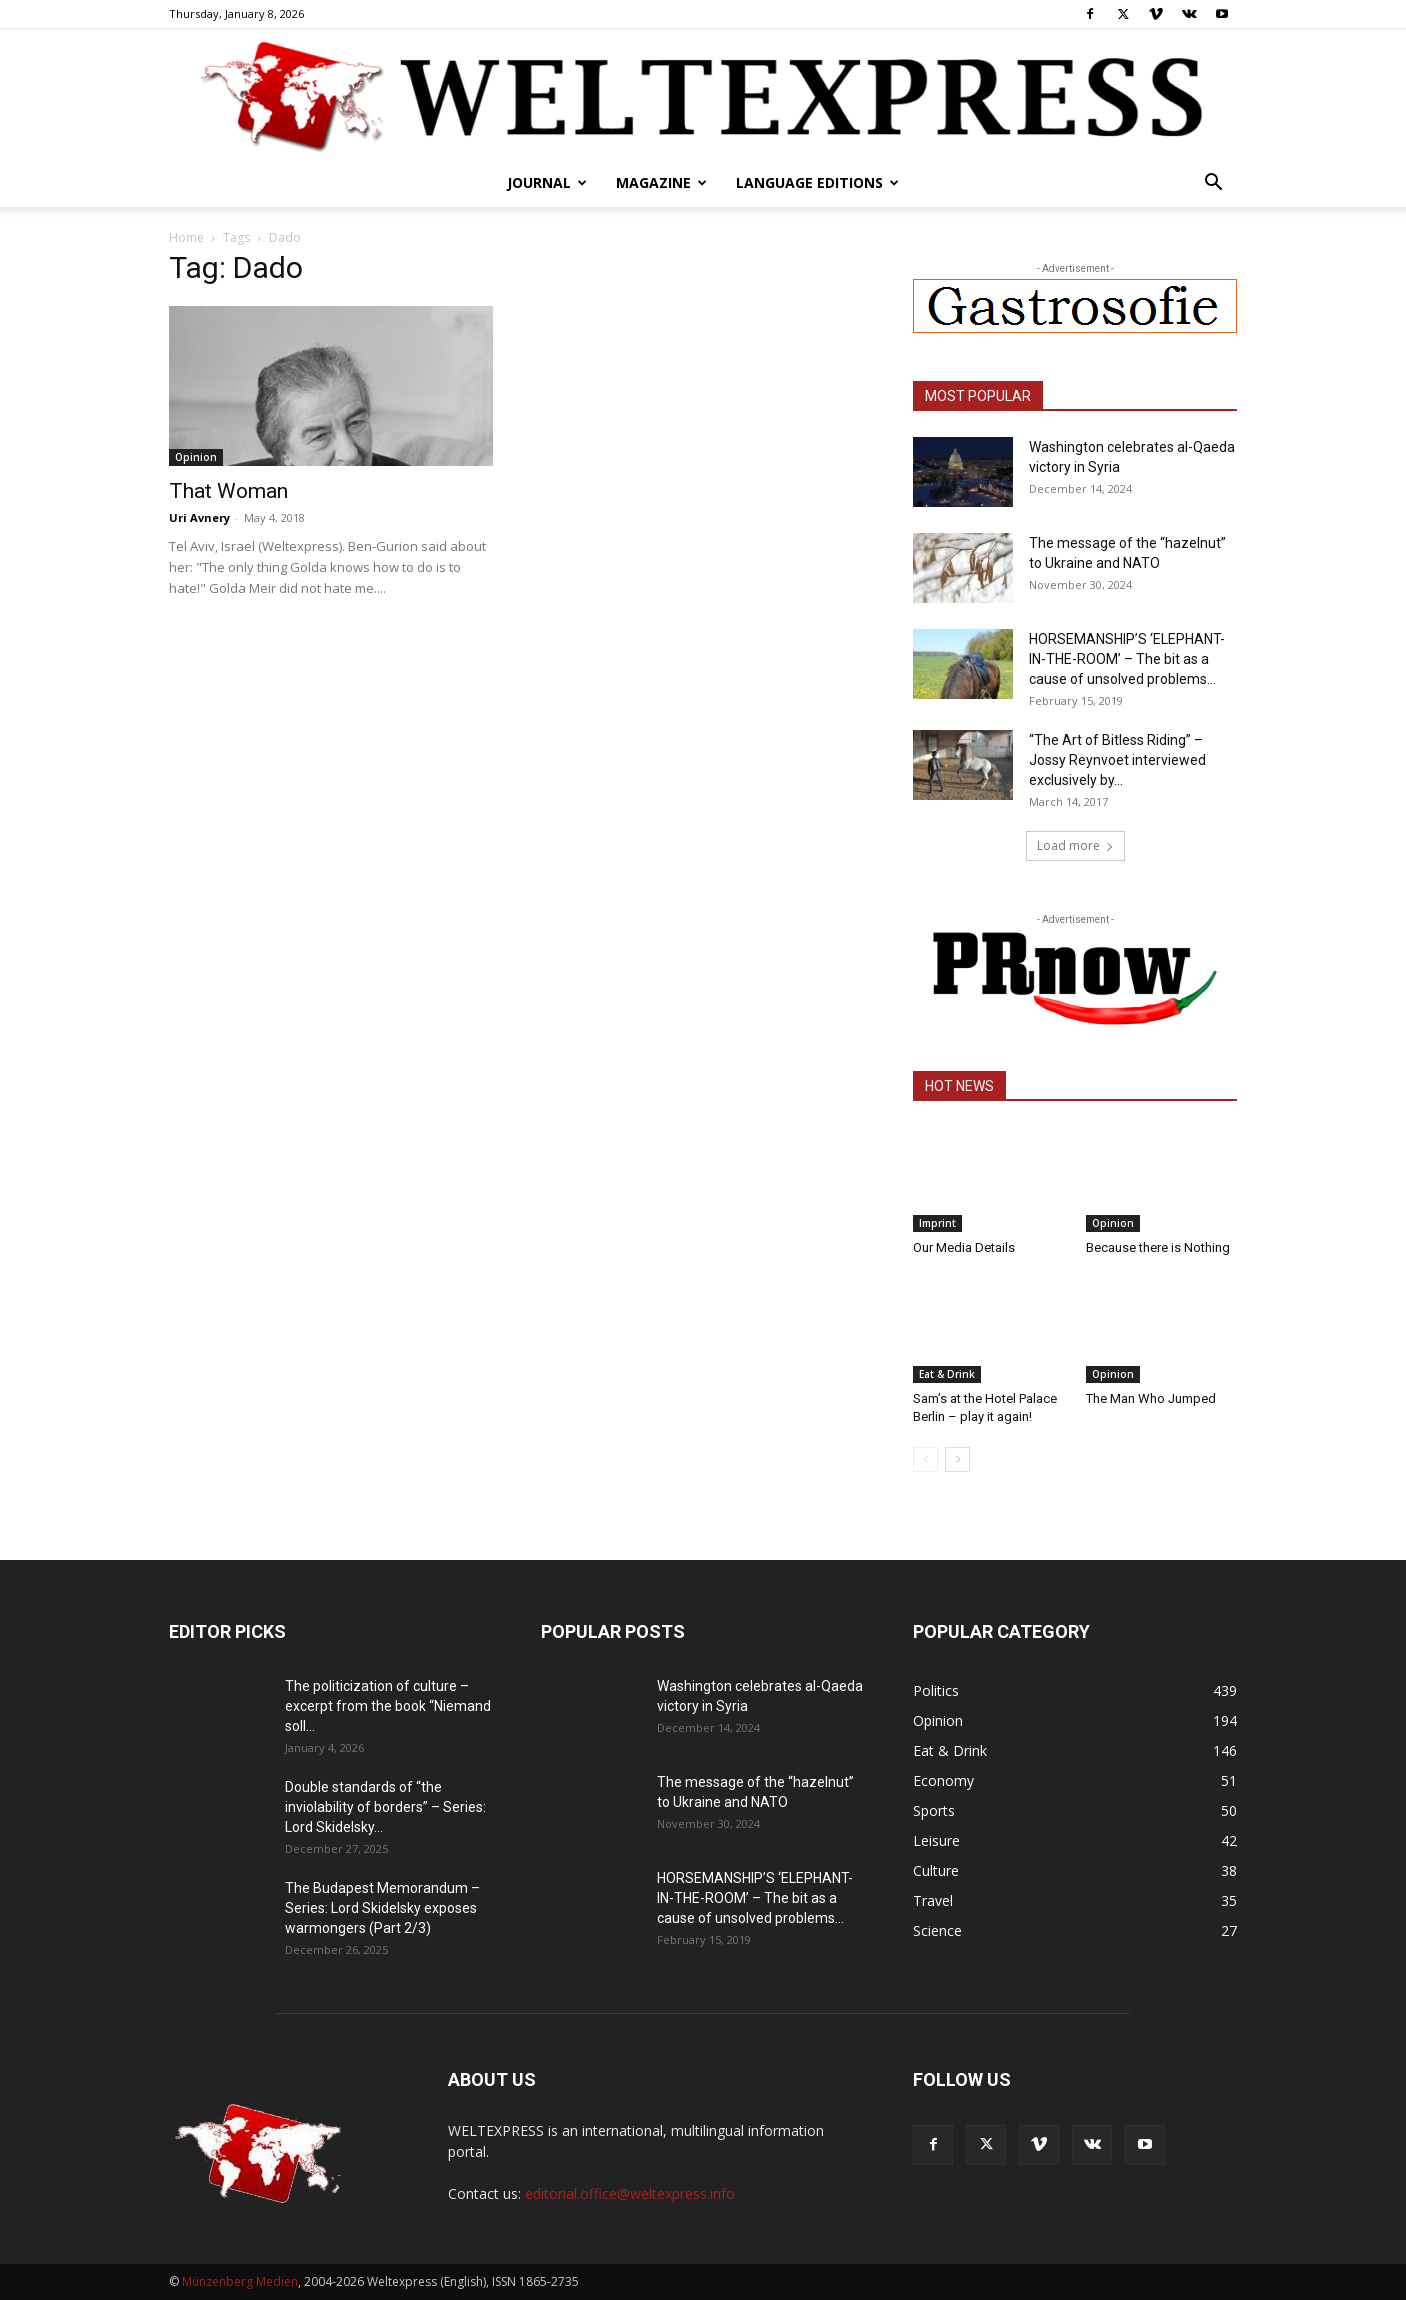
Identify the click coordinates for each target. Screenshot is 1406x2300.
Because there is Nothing (1158, 1247)
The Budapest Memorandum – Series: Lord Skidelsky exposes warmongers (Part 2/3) (382, 1908)
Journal (547, 182)
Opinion (196, 457)
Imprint (937, 1223)
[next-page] (957, 1459)
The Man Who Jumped (1151, 1398)
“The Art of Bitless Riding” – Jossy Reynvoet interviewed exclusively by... (1117, 760)
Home (186, 237)
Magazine (661, 182)
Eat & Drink (947, 1374)
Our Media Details (964, 1247)
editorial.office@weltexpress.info (630, 2193)
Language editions (817, 182)
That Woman (228, 491)
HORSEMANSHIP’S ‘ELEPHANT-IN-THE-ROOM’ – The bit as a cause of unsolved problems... (1127, 659)
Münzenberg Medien (240, 2281)
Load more (1075, 845)
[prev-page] (925, 1459)
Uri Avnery (199, 517)
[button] (1213, 184)
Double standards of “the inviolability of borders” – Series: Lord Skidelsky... (385, 1807)
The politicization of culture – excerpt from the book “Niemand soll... (388, 1706)
